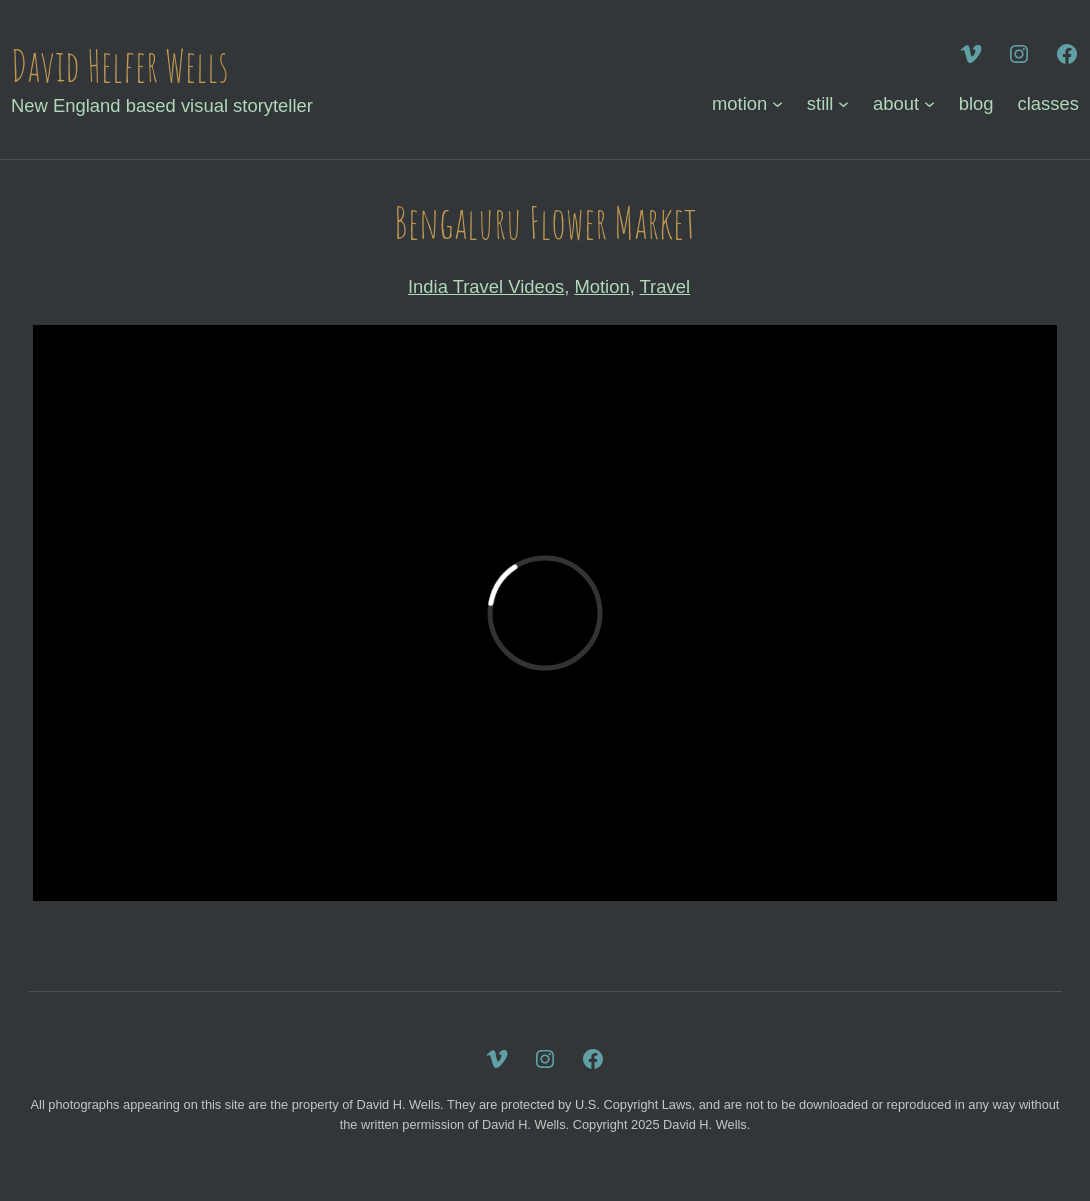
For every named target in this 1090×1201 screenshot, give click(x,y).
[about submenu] (929, 103)
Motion (601, 286)
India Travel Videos (486, 286)
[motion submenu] (777, 103)
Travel (665, 286)
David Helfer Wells (120, 65)
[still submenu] (843, 103)
